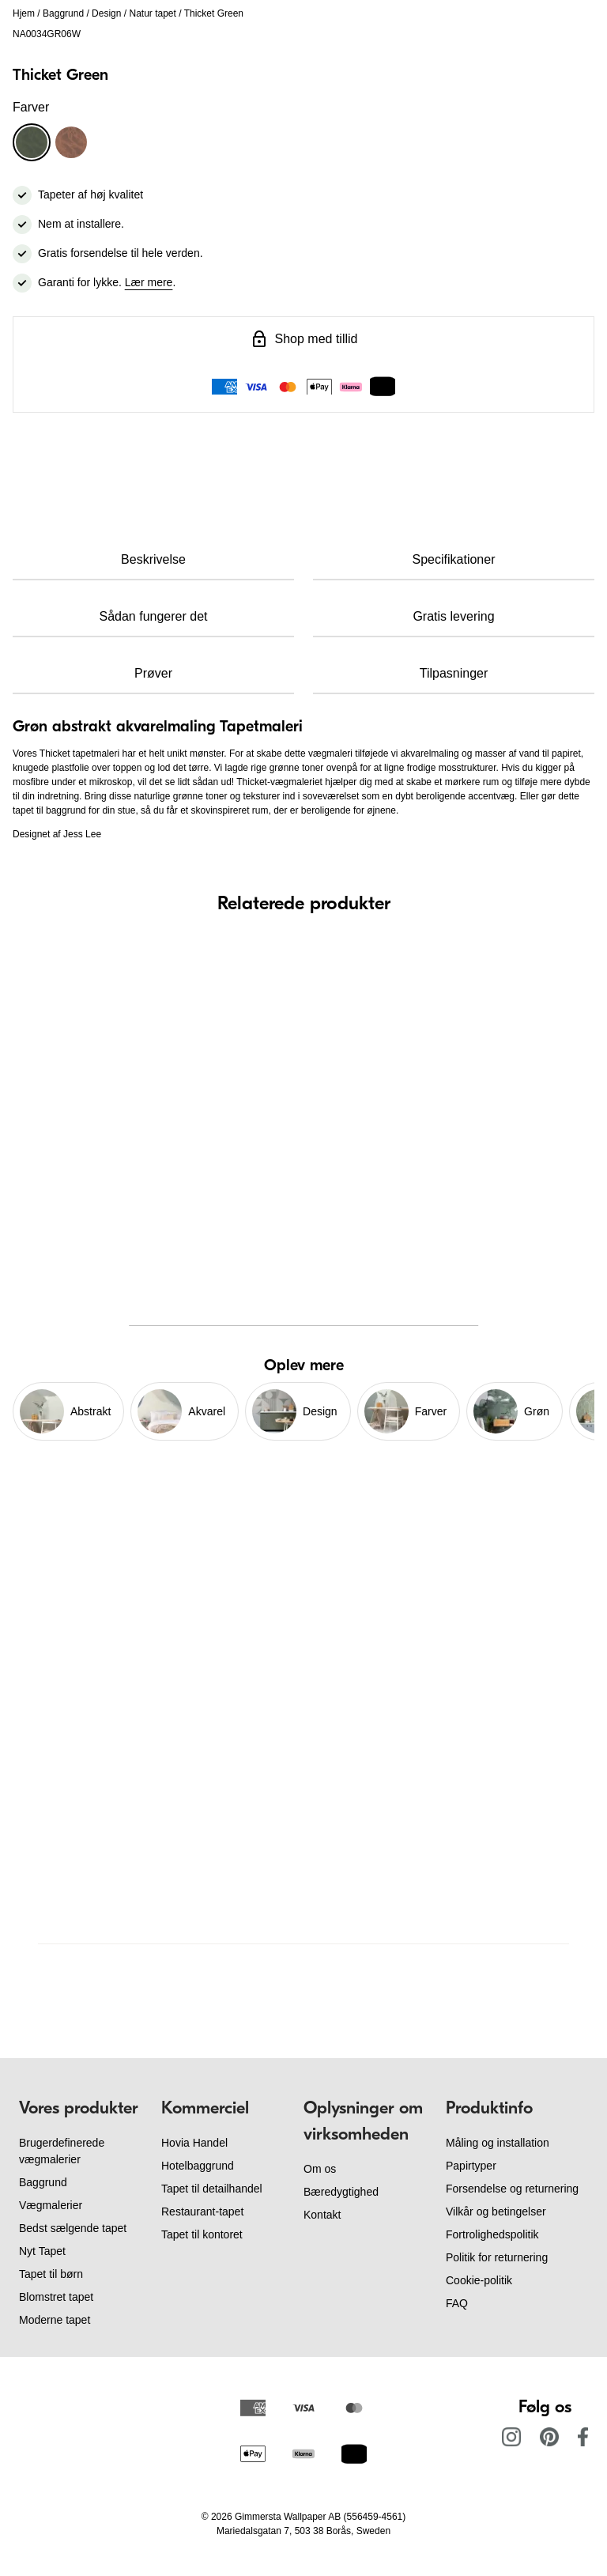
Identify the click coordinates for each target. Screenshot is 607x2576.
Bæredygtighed (341, 2191)
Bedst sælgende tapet (72, 2228)
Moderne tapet (54, 2319)
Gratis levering (453, 616)
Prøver (153, 673)
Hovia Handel (194, 2142)
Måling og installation (497, 2142)
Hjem (24, 13)
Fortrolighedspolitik (492, 2234)
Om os (320, 2168)
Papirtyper (471, 2165)
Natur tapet (152, 13)
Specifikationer (454, 559)
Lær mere (149, 282)
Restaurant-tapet (202, 2211)
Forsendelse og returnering (512, 2188)
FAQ (457, 2303)
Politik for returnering (497, 2257)
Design (106, 13)
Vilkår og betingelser (496, 2211)
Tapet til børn (51, 2274)
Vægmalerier (50, 2205)
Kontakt (322, 2214)
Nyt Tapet (42, 2251)
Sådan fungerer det (154, 616)
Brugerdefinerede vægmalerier (61, 2151)
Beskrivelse (153, 559)
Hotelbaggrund (197, 2165)
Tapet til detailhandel (211, 2188)
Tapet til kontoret (202, 2234)
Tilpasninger (454, 673)
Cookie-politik (479, 2280)
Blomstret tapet (56, 2297)
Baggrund (63, 13)
